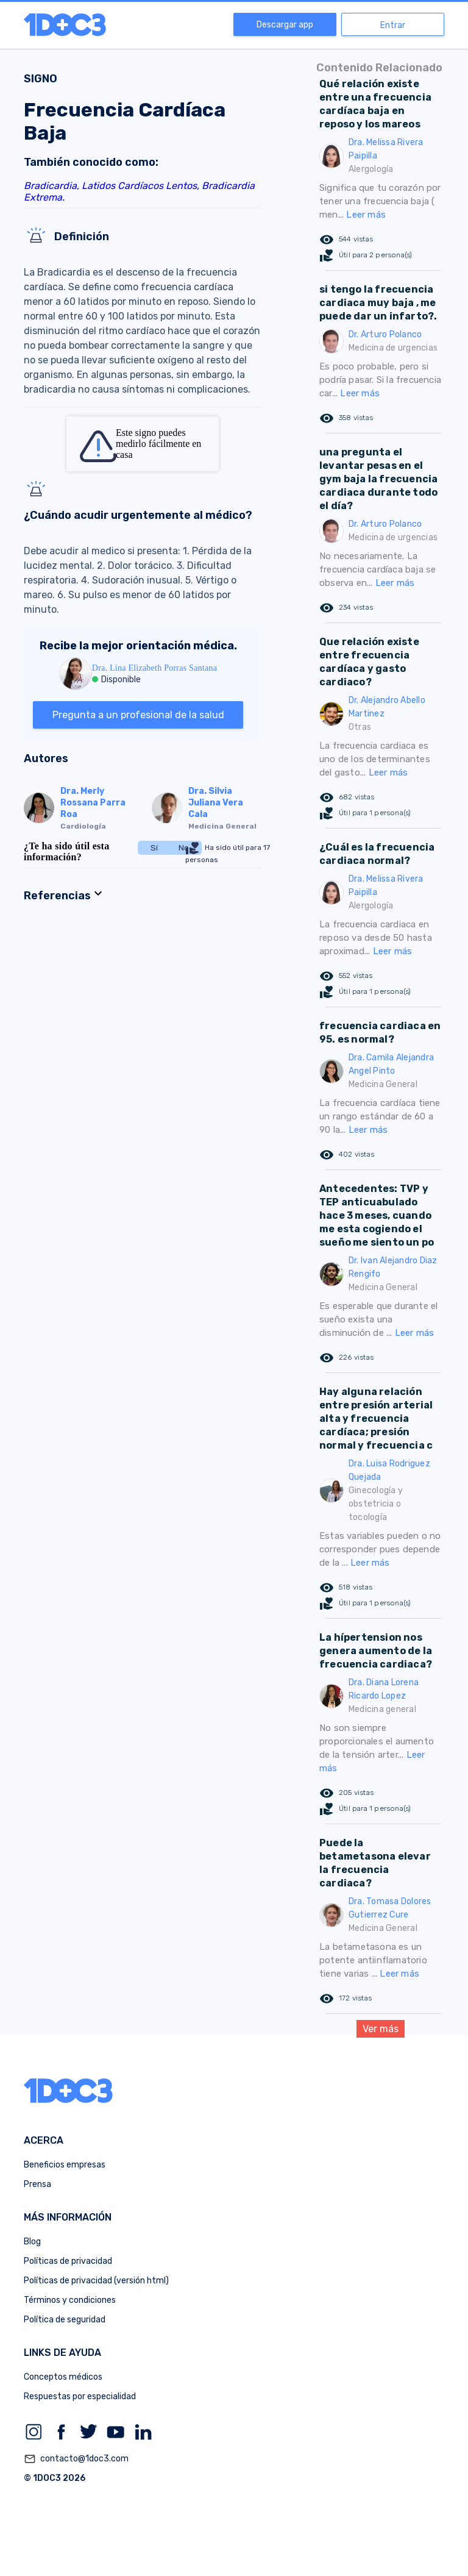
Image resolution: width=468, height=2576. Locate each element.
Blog (32, 2241)
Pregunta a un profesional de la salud (138, 715)
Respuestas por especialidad (80, 2396)
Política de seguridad (64, 2319)
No (184, 847)
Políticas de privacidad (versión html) (96, 2280)
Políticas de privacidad (68, 2261)
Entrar (392, 25)
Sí (154, 847)
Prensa (37, 2184)
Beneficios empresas (64, 2165)
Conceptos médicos (63, 2377)
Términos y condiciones (70, 2300)
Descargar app (285, 25)
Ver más (381, 2029)
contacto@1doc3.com (76, 2459)
